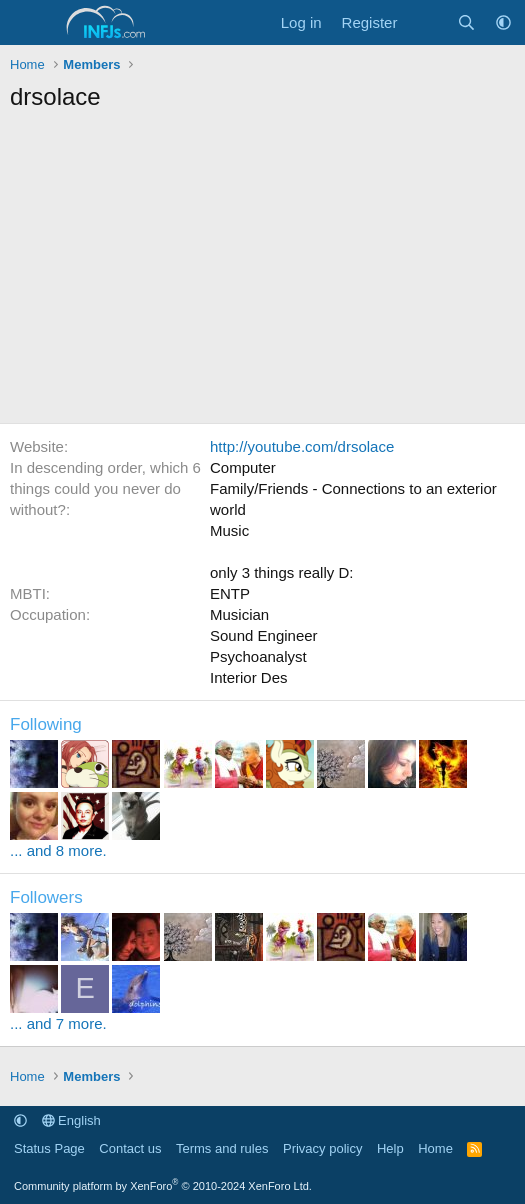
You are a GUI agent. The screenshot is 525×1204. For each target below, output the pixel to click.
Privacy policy (322, 1148)
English (71, 1120)
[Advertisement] (262, 273)
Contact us (130, 1148)
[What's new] (426, 22)
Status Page (49, 1148)
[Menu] (27, 23)
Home (435, 1148)
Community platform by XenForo (163, 1186)
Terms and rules (222, 1148)
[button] (503, 22)
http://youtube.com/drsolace (302, 446)
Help (390, 1148)
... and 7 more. (58, 1023)
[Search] (466, 22)
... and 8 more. (58, 850)
